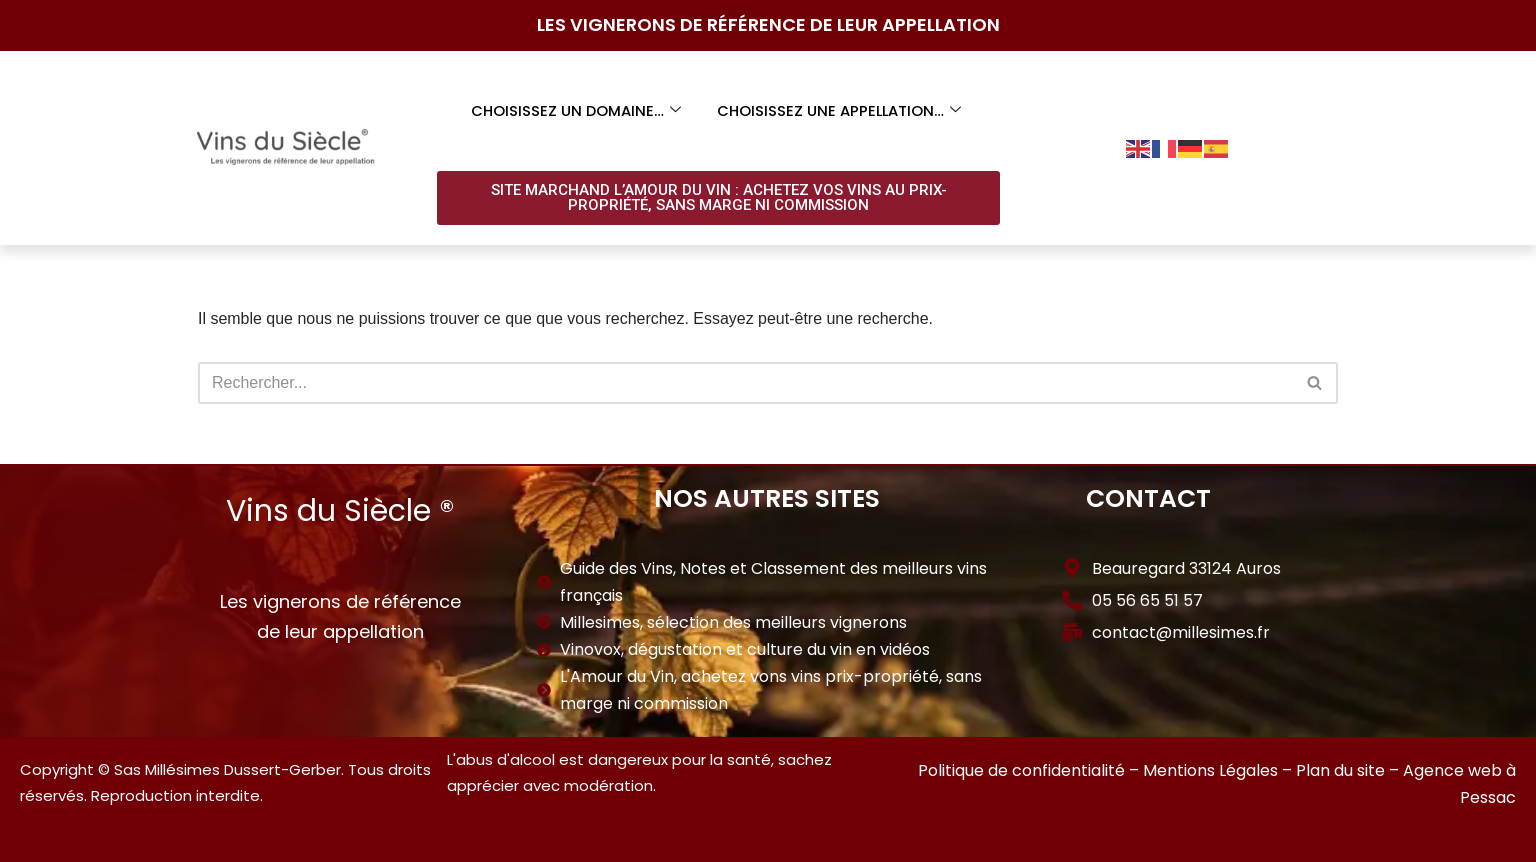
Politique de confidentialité (1021, 771)
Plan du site (1340, 771)
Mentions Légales (1210, 771)
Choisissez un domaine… (574, 110)
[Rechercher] (745, 383)
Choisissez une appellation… (839, 110)
